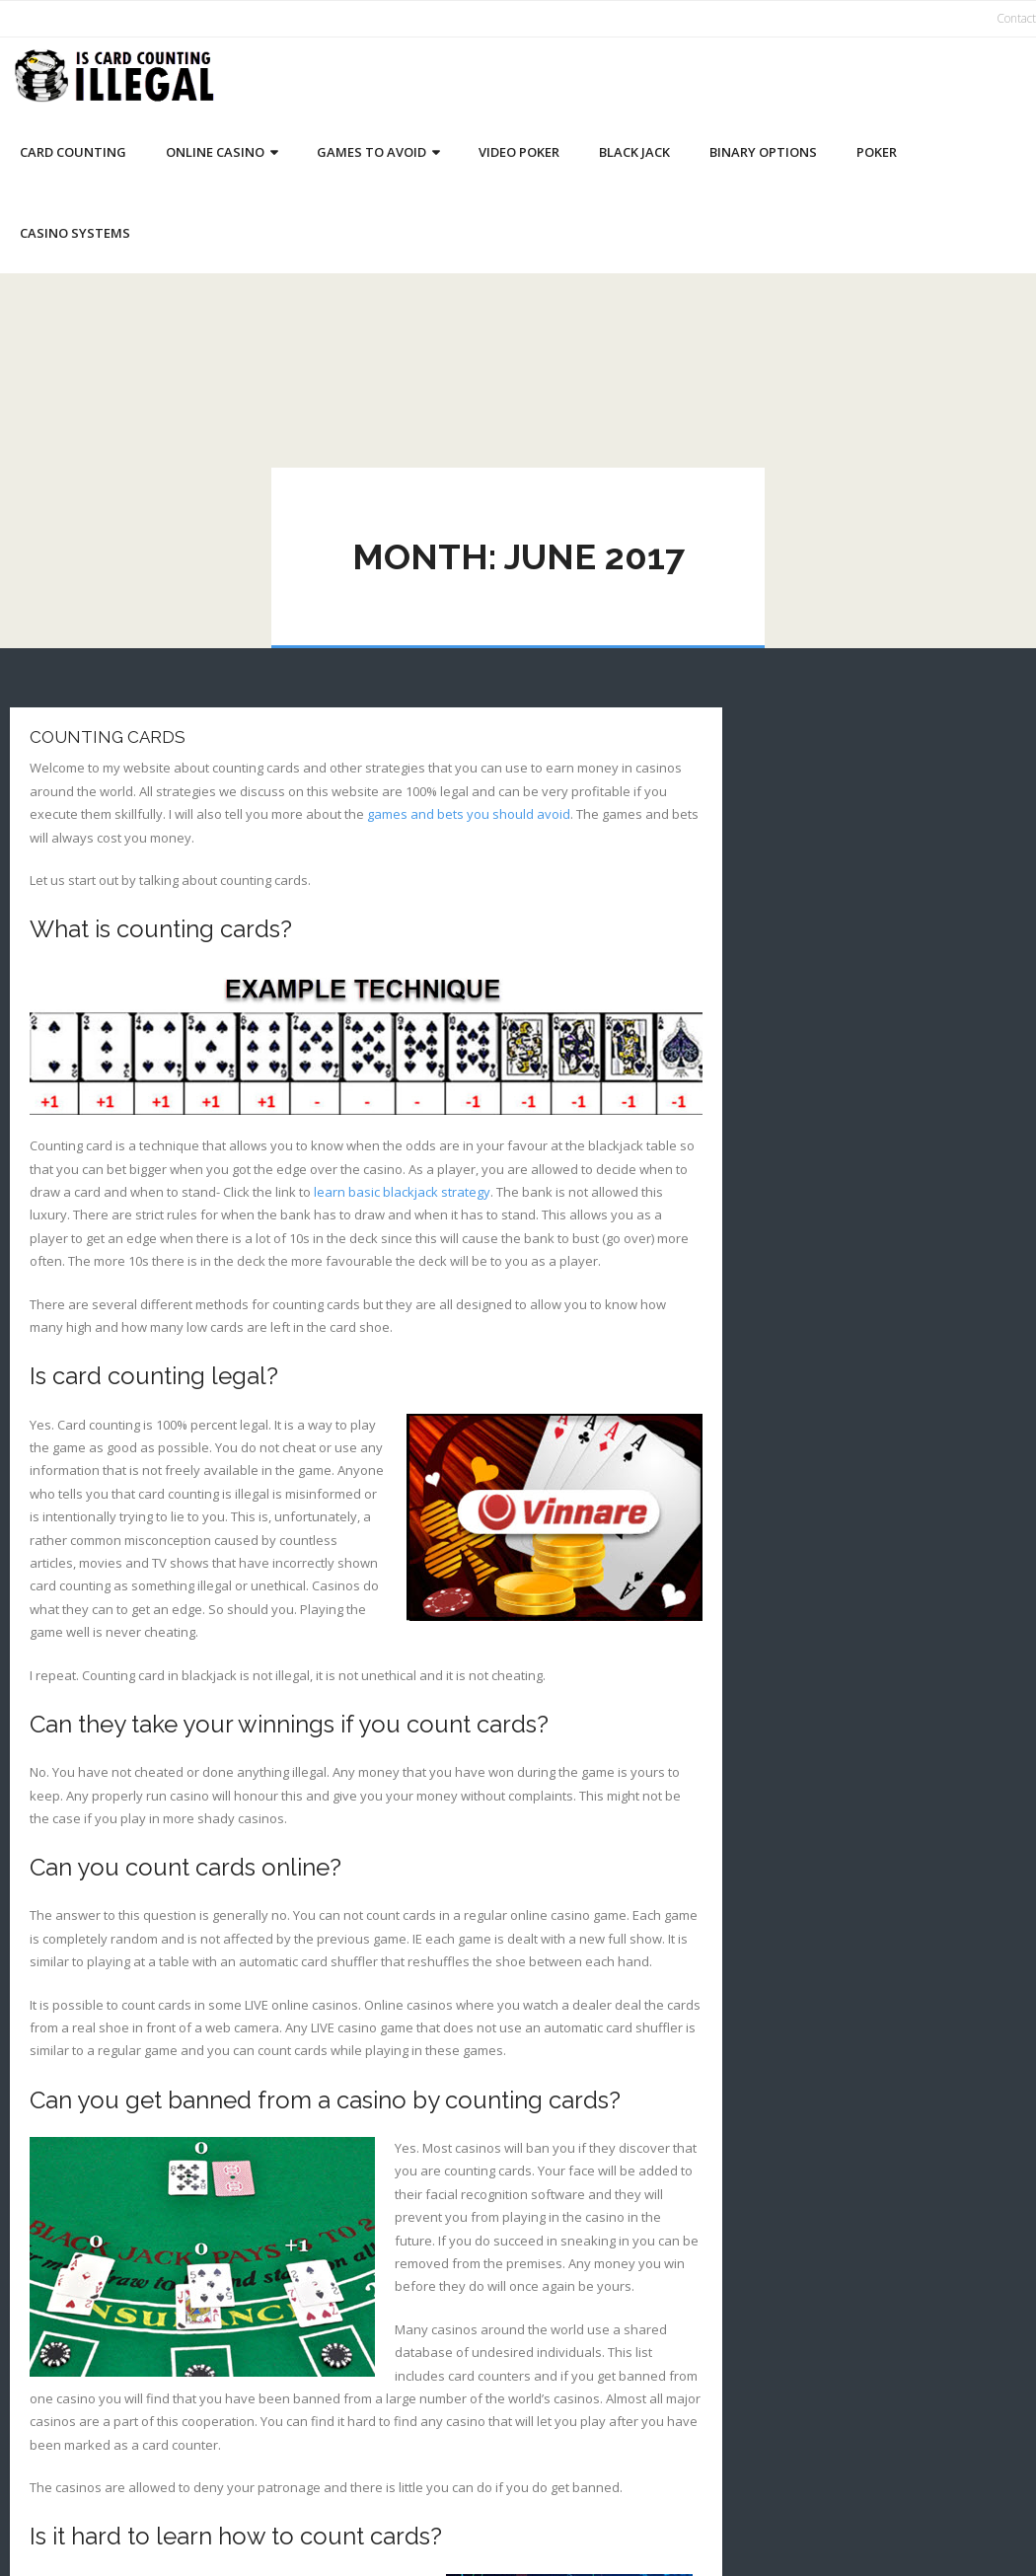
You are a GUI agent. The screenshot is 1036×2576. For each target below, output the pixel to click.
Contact (1016, 18)
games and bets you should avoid (468, 814)
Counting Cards (107, 737)
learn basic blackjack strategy (402, 1192)
